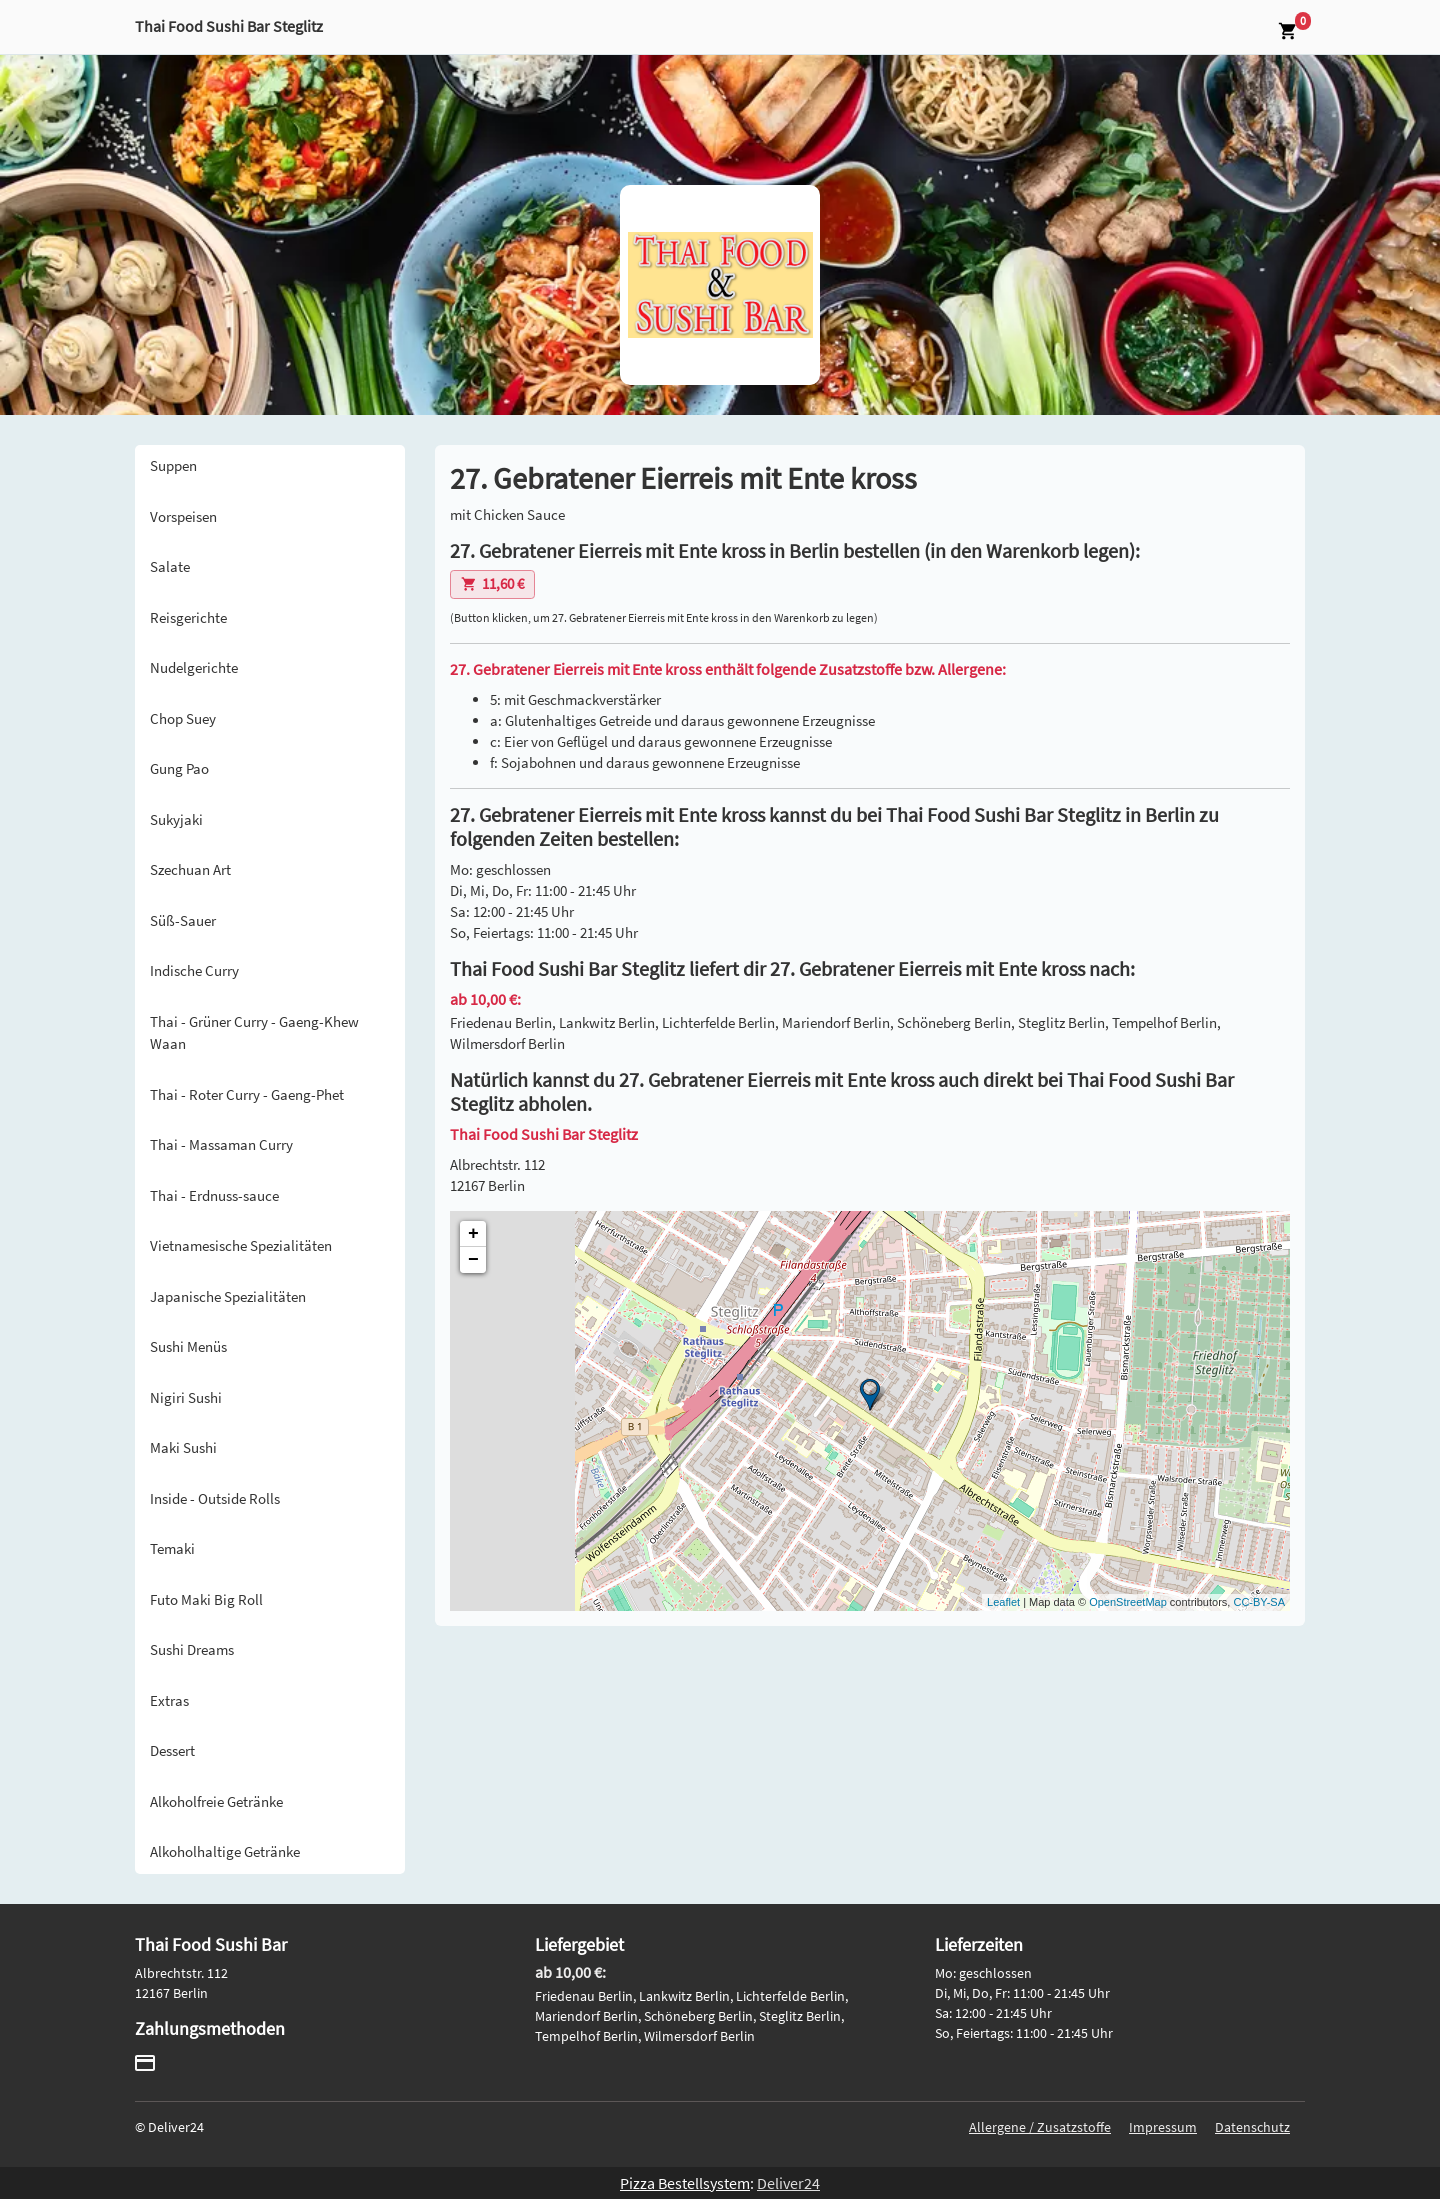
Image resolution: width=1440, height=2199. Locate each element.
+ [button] (473, 1234)
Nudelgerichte (194, 667)
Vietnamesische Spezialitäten (241, 1245)
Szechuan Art (190, 869)
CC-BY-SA (1259, 1602)
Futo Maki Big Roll (206, 1599)
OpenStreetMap (1128, 1602)
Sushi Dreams (192, 1649)
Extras (169, 1700)
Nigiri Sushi (186, 1397)
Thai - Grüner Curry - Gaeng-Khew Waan (254, 1033)
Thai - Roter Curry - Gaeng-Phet (247, 1094)
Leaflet (1003, 1602)
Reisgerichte (188, 617)
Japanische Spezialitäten (228, 1296)
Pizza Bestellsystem (685, 2183)
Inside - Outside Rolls (215, 1498)
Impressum (1163, 2127)
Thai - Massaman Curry (221, 1144)
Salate (170, 566)
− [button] (473, 1260)
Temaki (172, 1548)
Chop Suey (183, 718)
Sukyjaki (176, 819)
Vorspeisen (183, 516)
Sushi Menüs (188, 1346)
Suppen (173, 465)
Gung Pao (179, 768)
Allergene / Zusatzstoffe (1040, 2127)
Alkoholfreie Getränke (216, 1801)
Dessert (172, 1750)
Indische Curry (194, 970)
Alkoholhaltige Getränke (225, 1851)
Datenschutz (1252, 2127)
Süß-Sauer (183, 920)
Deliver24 (788, 2183)
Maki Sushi (183, 1447)
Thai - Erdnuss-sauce (214, 1195)
